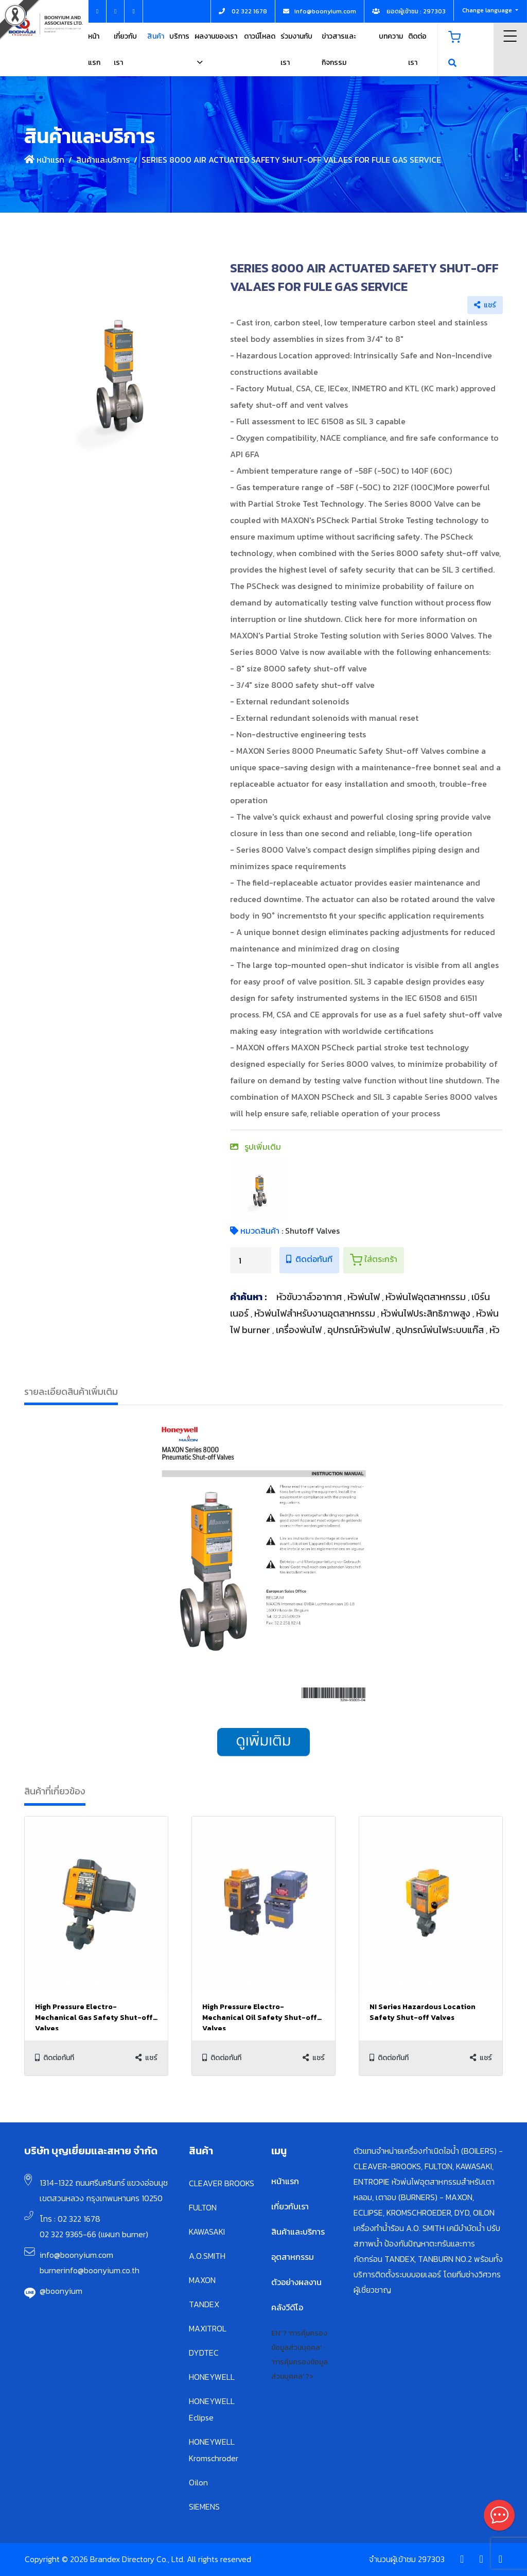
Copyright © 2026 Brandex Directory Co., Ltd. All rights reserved (138, 2559)
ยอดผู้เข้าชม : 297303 (409, 11)
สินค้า (155, 36)
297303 (431, 2559)
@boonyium (61, 2291)
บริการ (179, 36)
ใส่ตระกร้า (373, 1259)
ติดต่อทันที (309, 1259)
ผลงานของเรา (216, 36)
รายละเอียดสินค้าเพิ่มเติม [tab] (71, 1391)
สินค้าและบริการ (103, 159)
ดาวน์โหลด (259, 36)
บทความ (391, 36)
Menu (510, 36)
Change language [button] (488, 10)
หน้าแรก (44, 159)
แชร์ (485, 305)
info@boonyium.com (76, 2255)
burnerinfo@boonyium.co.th (89, 2270)
